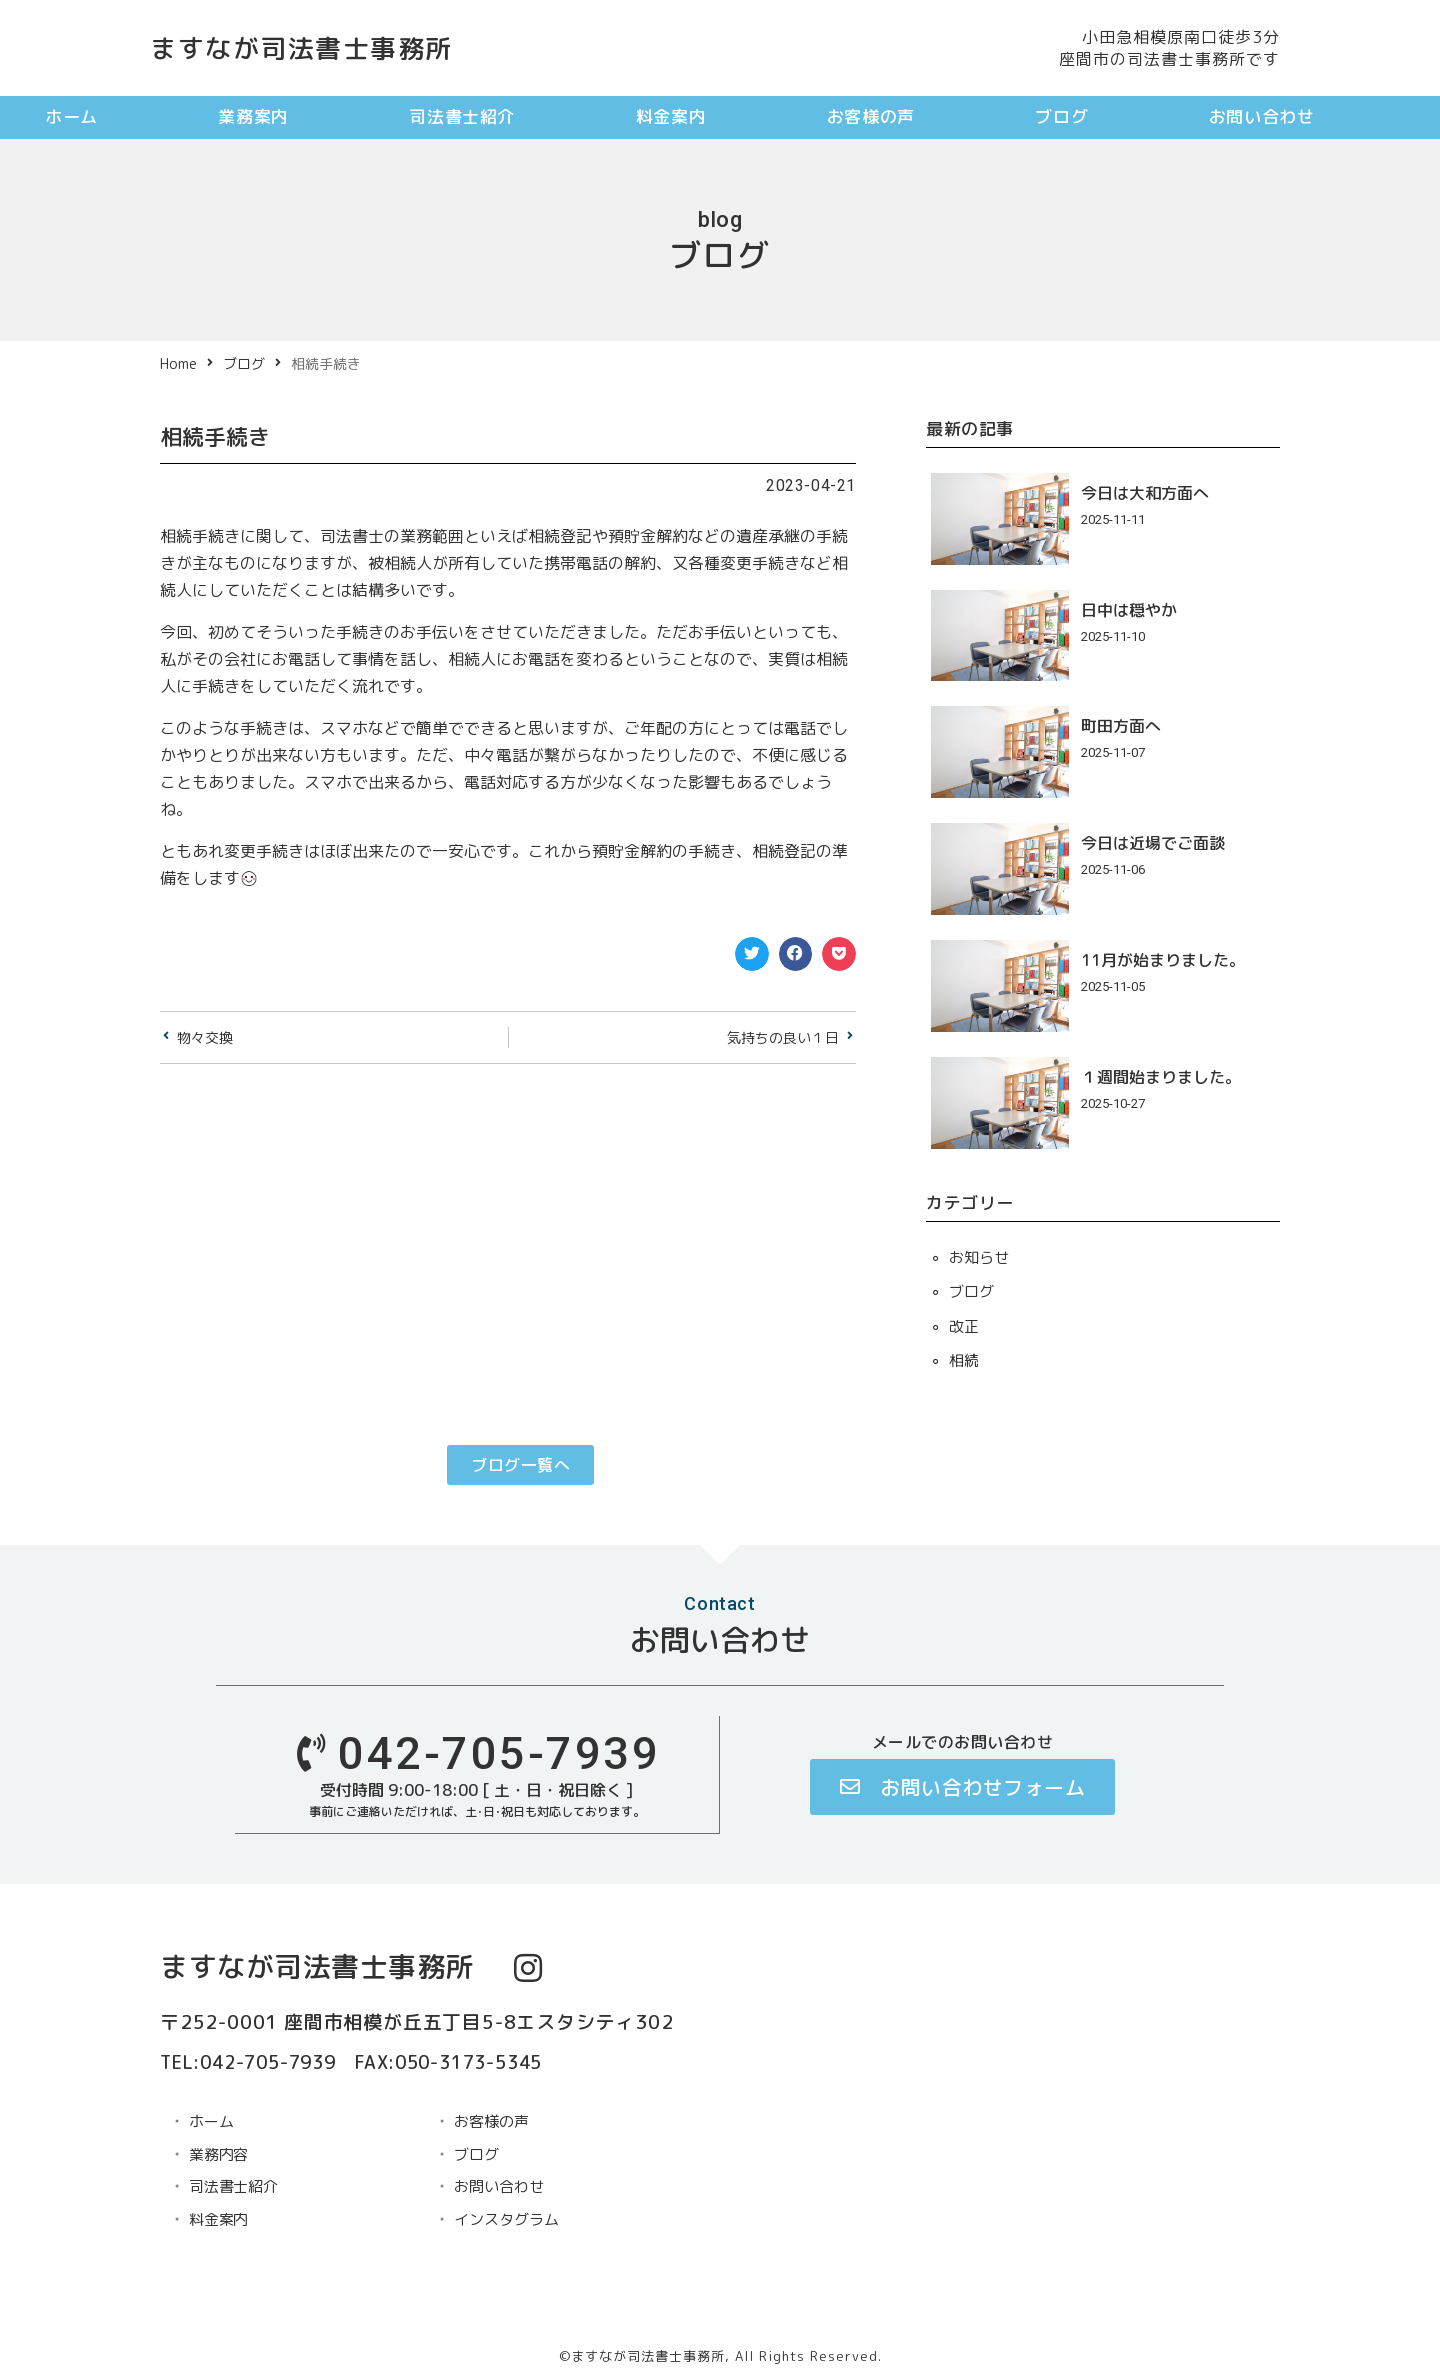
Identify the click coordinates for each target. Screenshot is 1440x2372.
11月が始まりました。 (1163, 960)
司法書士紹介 (462, 116)
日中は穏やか (1129, 610)
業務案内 (253, 116)
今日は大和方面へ (1145, 493)
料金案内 (671, 116)
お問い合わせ (1262, 116)
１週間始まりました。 (1161, 1077)
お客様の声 (871, 116)
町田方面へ (1121, 726)
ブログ (1061, 116)
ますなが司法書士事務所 (301, 48)
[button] (752, 954)
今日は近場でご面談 (1153, 843)
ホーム (71, 116)
